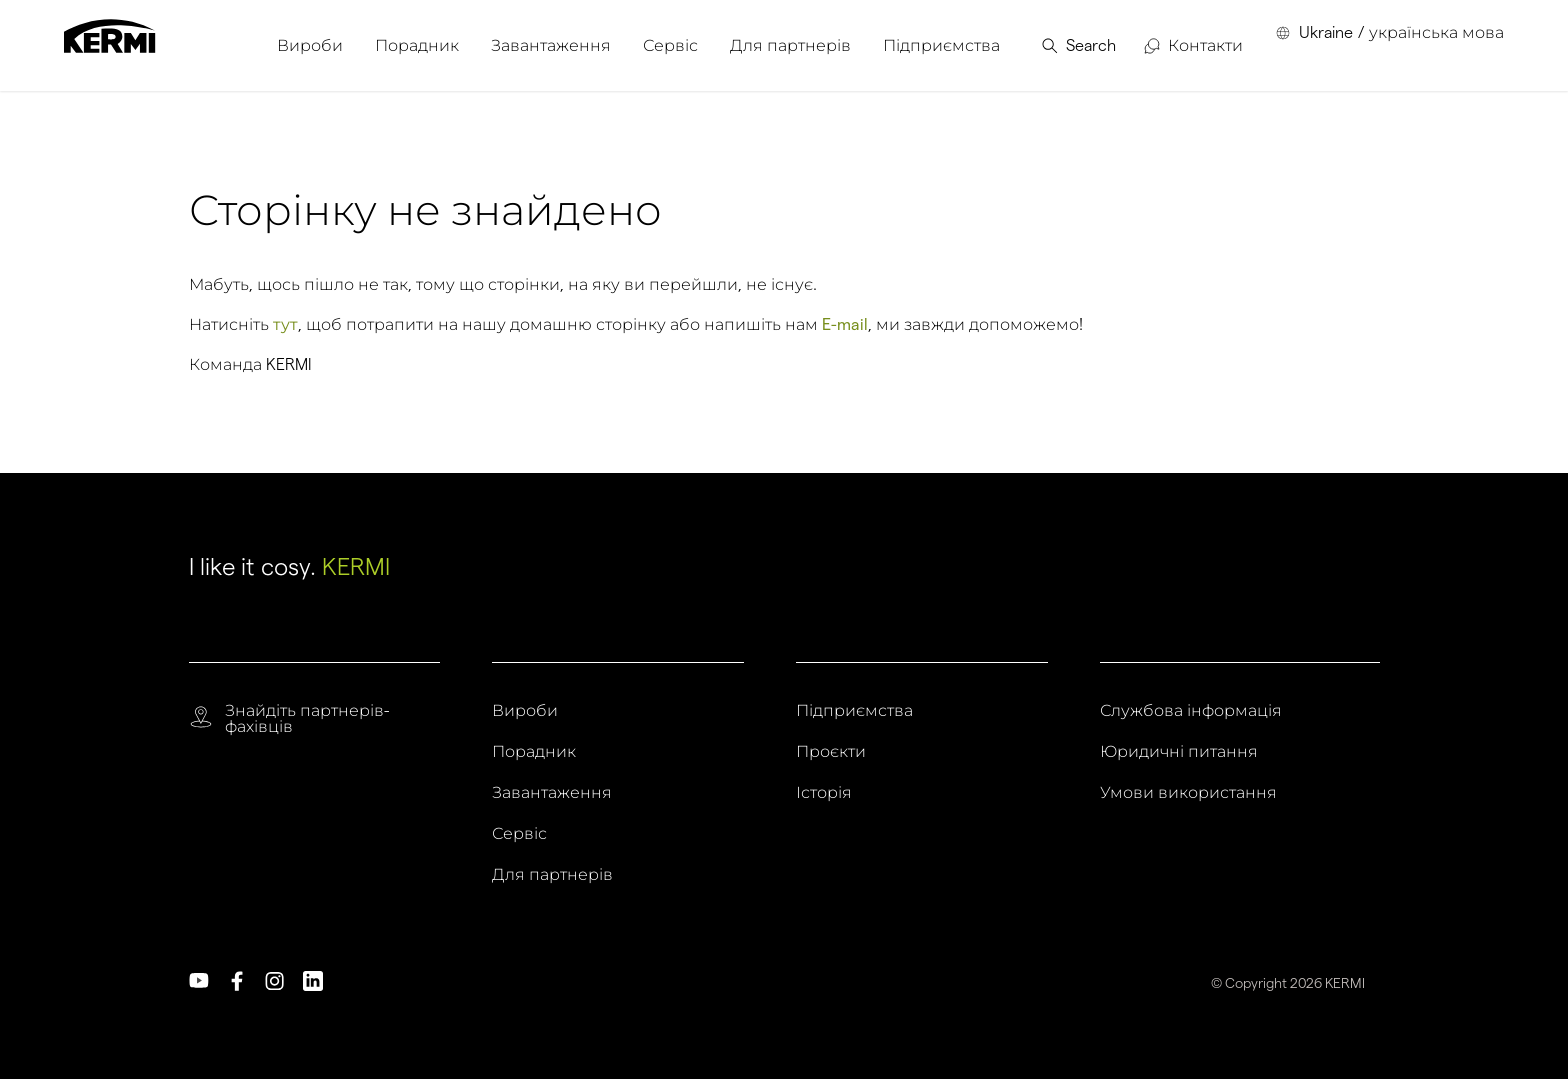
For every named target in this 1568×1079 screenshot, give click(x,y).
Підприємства (854, 711)
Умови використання (1188, 793)
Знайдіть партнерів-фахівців (307, 719)
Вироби (525, 711)
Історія (824, 793)
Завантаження (552, 793)
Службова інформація (1191, 711)
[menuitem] (310, 45)
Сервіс (519, 834)
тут (285, 324)
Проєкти (831, 752)
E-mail (845, 324)
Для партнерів (552, 875)
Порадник (534, 752)
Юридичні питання (1179, 752)
